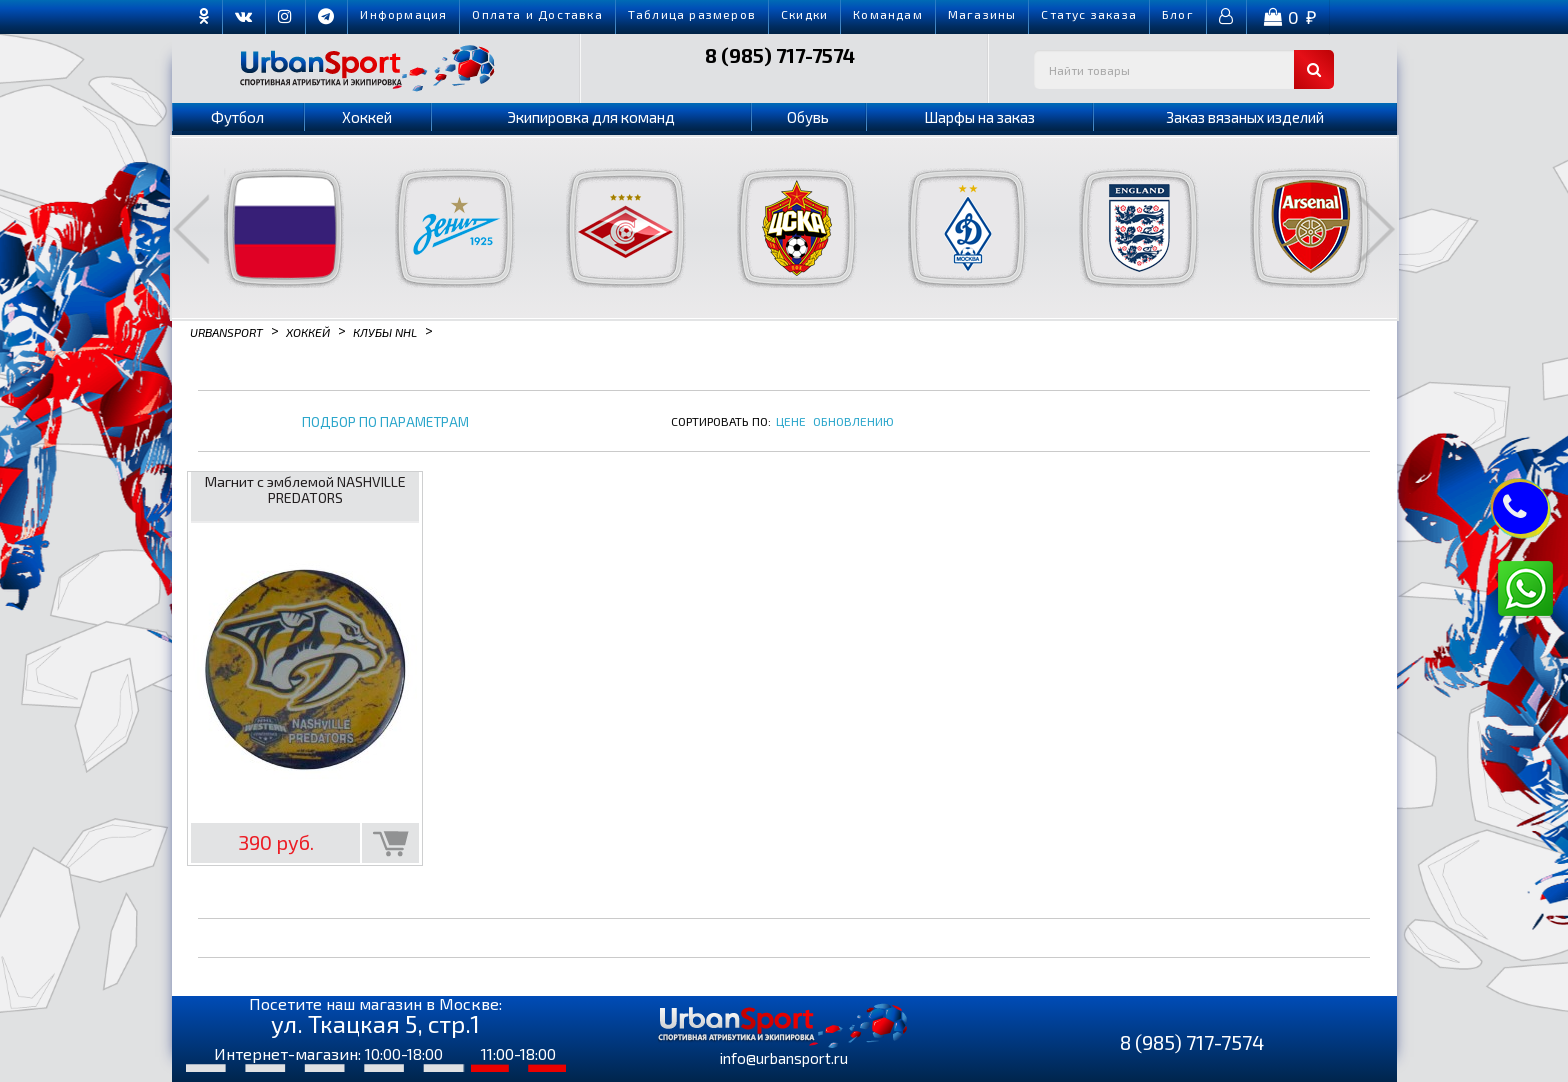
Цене (791, 421)
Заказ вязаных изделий (1245, 117)
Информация (403, 14)
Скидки (804, 14)
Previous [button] (191, 229)
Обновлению (853, 421)
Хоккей (367, 117)
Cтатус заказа (1089, 14)
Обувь (808, 117)
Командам (888, 14)
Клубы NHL (385, 331)
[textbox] (1184, 69)
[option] (271, 228)
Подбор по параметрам (385, 422)
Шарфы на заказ (979, 117)
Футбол (237, 117)
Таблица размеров (692, 14)
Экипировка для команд (591, 117)
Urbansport (226, 331)
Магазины (982, 14)
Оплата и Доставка (537, 14)
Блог (1178, 14)
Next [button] (1377, 229)
